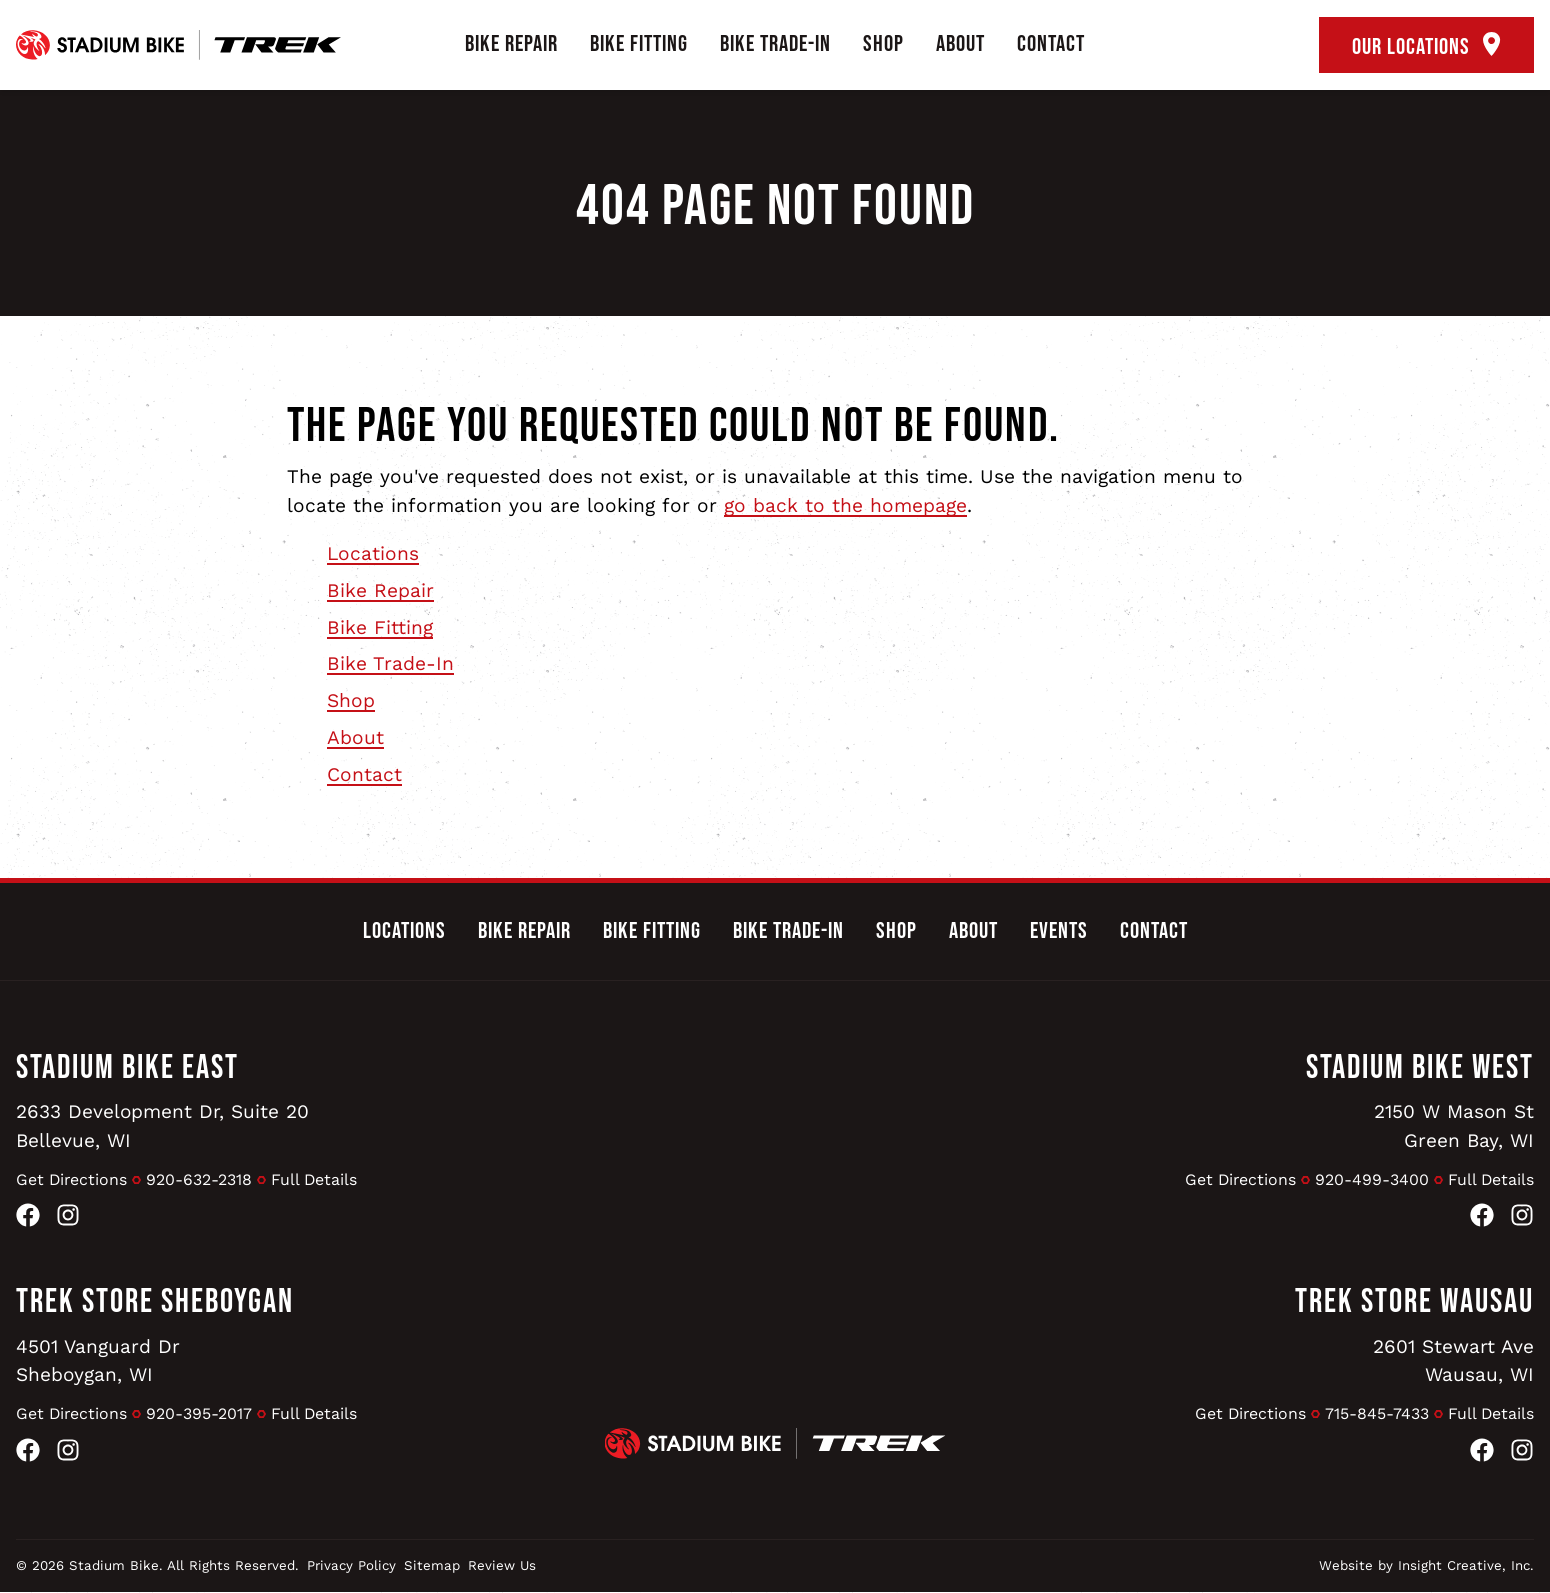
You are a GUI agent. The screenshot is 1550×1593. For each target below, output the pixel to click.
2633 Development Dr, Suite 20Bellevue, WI (163, 1126)
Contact (1051, 44)
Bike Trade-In (775, 44)
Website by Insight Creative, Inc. (1426, 1566)
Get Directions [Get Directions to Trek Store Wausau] (1248, 1413)
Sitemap (432, 1566)
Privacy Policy (351, 1566)
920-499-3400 (1371, 1179)
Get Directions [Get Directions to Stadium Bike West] (1238, 1179)
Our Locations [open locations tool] (1426, 46)
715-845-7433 (1376, 1413)
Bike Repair (511, 44)
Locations (373, 553)
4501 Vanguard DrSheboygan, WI (98, 1361)
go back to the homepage (845, 505)
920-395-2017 (201, 1413)
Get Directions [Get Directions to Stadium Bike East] (72, 1179)
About (960, 44)
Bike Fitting (639, 44)
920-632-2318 (201, 1179)
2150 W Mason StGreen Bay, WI (1453, 1126)
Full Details (316, 1179)
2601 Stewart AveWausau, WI (1453, 1361)
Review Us (502, 1566)
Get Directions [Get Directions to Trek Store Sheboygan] (72, 1413)
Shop (883, 44)
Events (1059, 931)
